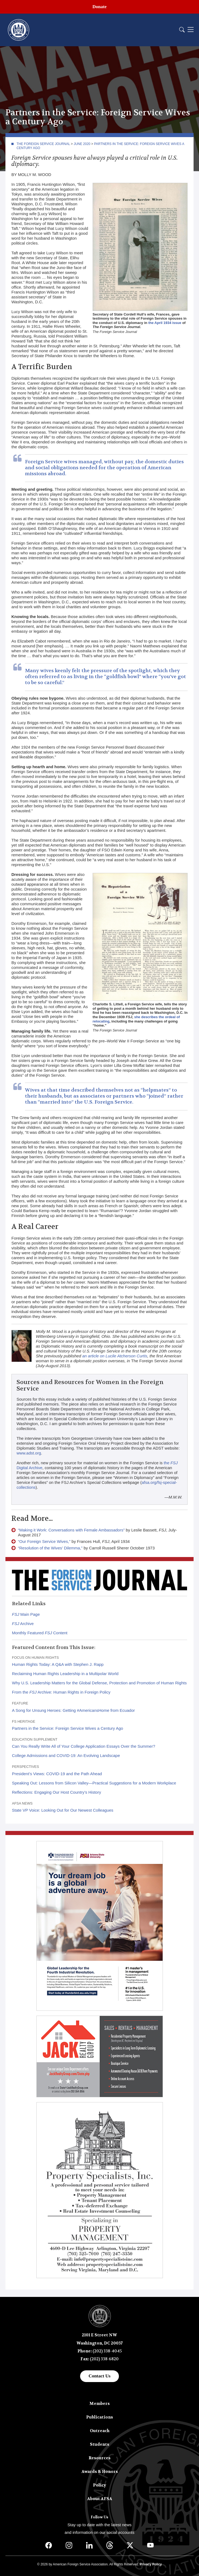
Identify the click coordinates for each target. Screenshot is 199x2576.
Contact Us (99, 2376)
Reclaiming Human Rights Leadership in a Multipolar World (65, 1673)
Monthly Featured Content (39, 1632)
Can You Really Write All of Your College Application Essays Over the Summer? (83, 1746)
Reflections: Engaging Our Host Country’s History (56, 1792)
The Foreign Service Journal (43, 144)
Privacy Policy (151, 2564)
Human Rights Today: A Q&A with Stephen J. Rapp (57, 1664)
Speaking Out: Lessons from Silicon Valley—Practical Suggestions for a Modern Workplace (94, 1783)
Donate (100, 6)
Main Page (26, 1614)
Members (99, 2403)
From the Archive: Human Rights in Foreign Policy (61, 1692)
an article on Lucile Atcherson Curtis (114, 1356)
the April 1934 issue (164, 323)
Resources (99, 2458)
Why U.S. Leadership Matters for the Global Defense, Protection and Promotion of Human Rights (99, 1683)
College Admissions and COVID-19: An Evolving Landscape (66, 1755)
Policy (99, 2485)
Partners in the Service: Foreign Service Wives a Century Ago (67, 1728)
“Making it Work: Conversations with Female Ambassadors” (71, 1530)
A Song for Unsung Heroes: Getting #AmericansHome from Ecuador (73, 1710)
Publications (99, 2417)
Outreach (99, 2430)
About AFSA (99, 2498)
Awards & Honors (99, 2471)
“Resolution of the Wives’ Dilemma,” (50, 1548)
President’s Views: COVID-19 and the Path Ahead (57, 1773)
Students (99, 2444)
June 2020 (82, 144)
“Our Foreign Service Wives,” (44, 1541)
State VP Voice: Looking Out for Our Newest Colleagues (62, 1810)
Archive (23, 1623)
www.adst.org (29, 1453)
